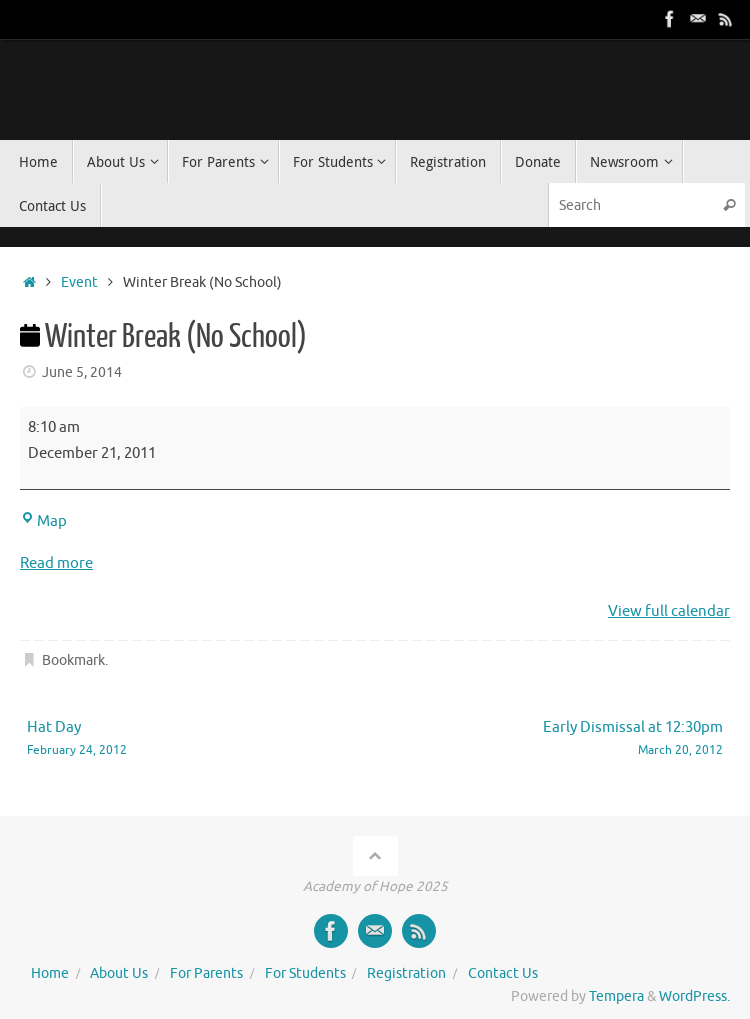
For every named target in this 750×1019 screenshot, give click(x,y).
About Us (119, 973)
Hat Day (187, 739)
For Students (305, 973)
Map (43, 521)
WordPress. (694, 996)
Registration (406, 973)
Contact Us (503, 973)
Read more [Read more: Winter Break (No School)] (56, 563)
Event (79, 282)
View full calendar (669, 611)
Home (50, 973)
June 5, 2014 (82, 372)
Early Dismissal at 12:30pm (563, 739)
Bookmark (73, 660)
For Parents (206, 973)
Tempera (616, 996)
